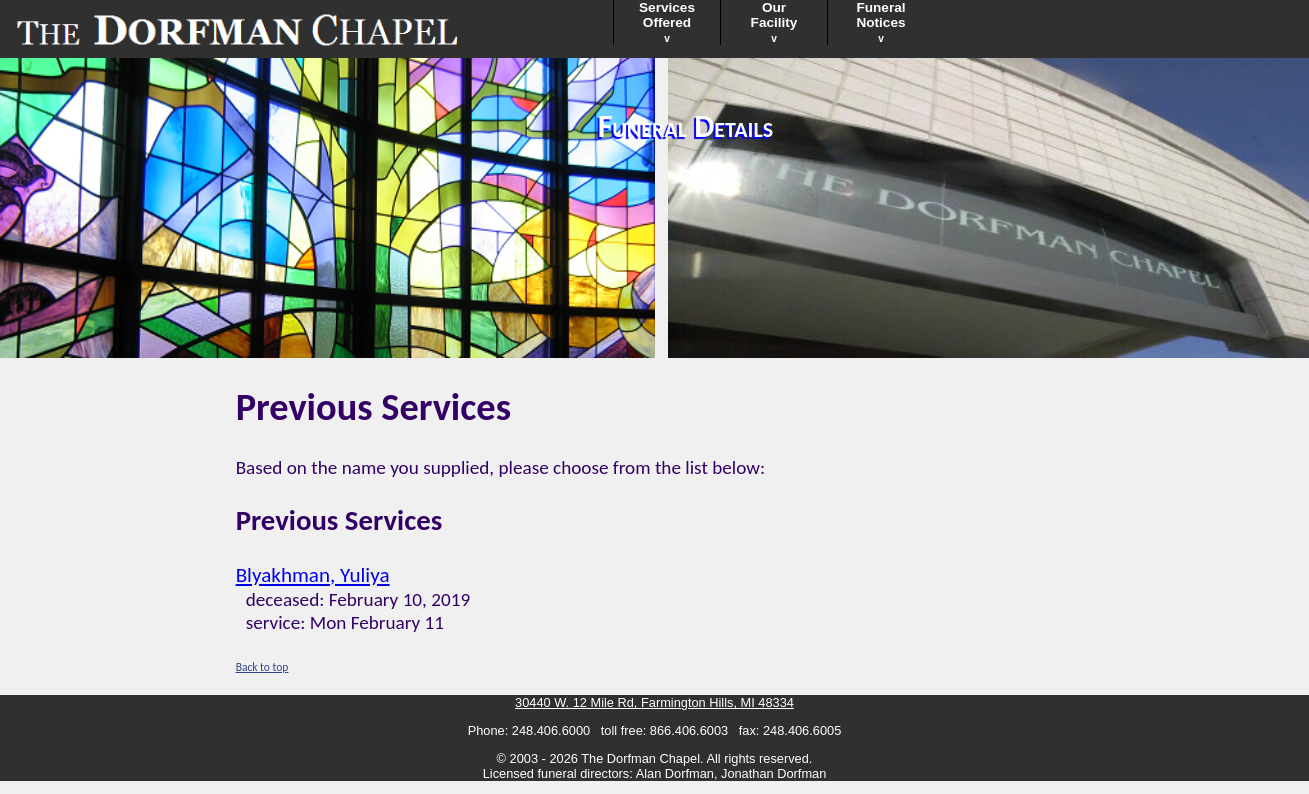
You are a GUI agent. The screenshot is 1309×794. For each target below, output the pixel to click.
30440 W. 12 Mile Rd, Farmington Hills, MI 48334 (654, 702)
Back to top (262, 667)
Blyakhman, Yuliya (313, 575)
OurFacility (774, 22)
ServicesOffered (667, 22)
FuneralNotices (880, 22)
